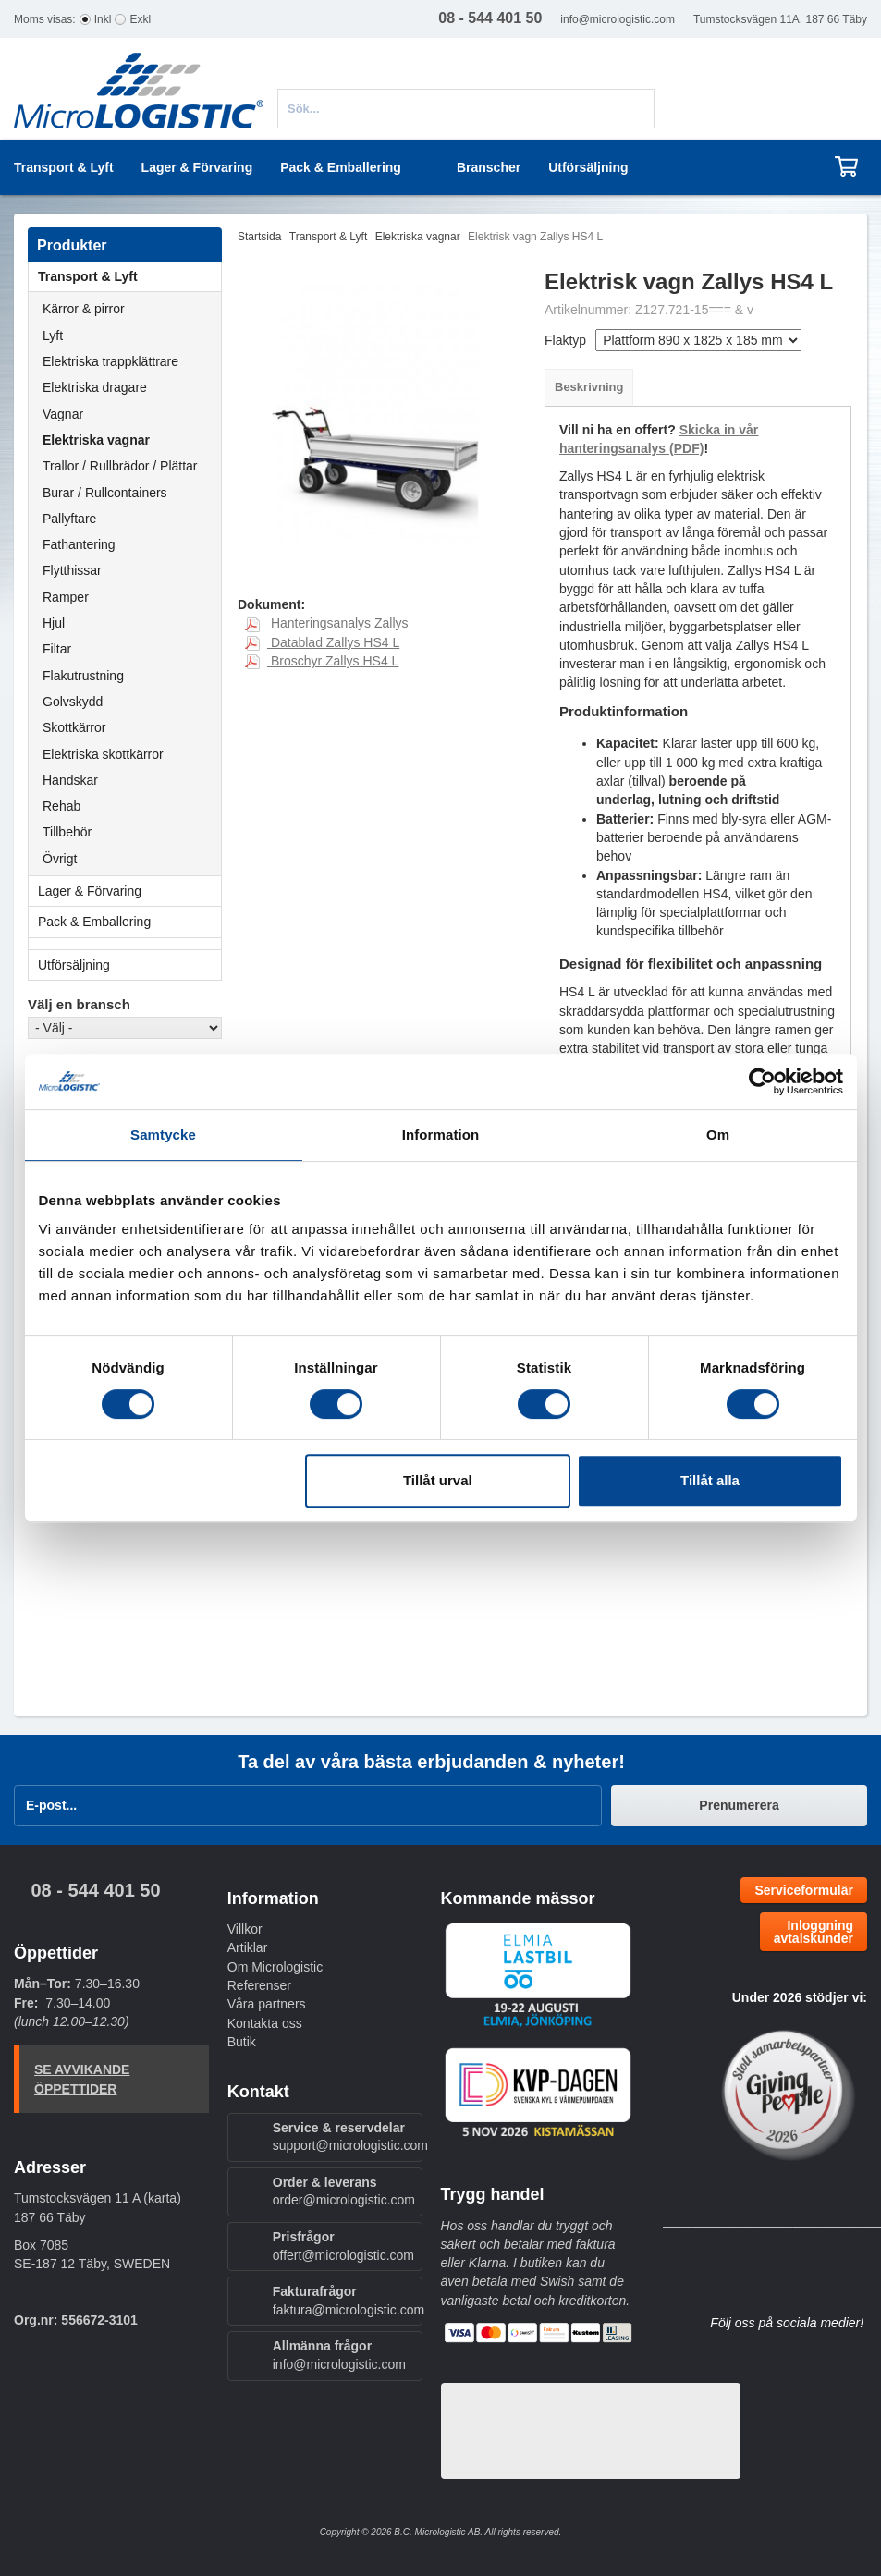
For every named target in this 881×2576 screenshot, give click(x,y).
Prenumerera (738, 1805)
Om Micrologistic (275, 1966)
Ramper (66, 597)
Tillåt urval (437, 1480)
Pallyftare (69, 518)
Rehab (61, 806)
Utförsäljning (588, 167)
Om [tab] (717, 1134)
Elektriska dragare (95, 387)
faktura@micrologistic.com (348, 2309)
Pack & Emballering (129, 921)
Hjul (54, 623)
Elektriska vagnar (96, 440)
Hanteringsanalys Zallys (327, 623)
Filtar (57, 648)
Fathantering (79, 544)
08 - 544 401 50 (95, 1890)
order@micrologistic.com (344, 2199)
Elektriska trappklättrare (110, 361)
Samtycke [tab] (163, 1134)
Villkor (245, 1929)
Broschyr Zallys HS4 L (321, 660)
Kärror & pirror (84, 308)
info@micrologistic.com (617, 19)
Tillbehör (67, 831)
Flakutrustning (83, 675)
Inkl (103, 19)
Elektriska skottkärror (103, 754)
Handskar (70, 780)
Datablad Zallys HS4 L (322, 642)
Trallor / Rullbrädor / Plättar (120, 465)
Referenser (259, 1985)
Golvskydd (73, 701)
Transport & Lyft (129, 276)
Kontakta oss (264, 2023)
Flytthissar (72, 570)
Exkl (140, 19)
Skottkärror (74, 727)
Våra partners (266, 2003)
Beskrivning (589, 387)
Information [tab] (441, 1134)
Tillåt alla (710, 1480)
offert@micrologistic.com (343, 2255)
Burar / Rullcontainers (105, 492)
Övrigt (60, 858)
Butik (241, 2041)
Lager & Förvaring (129, 891)
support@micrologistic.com (350, 2145)
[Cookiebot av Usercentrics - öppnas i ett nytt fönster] (762, 1081)
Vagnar (63, 414)
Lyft (53, 335)
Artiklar (247, 1947)
